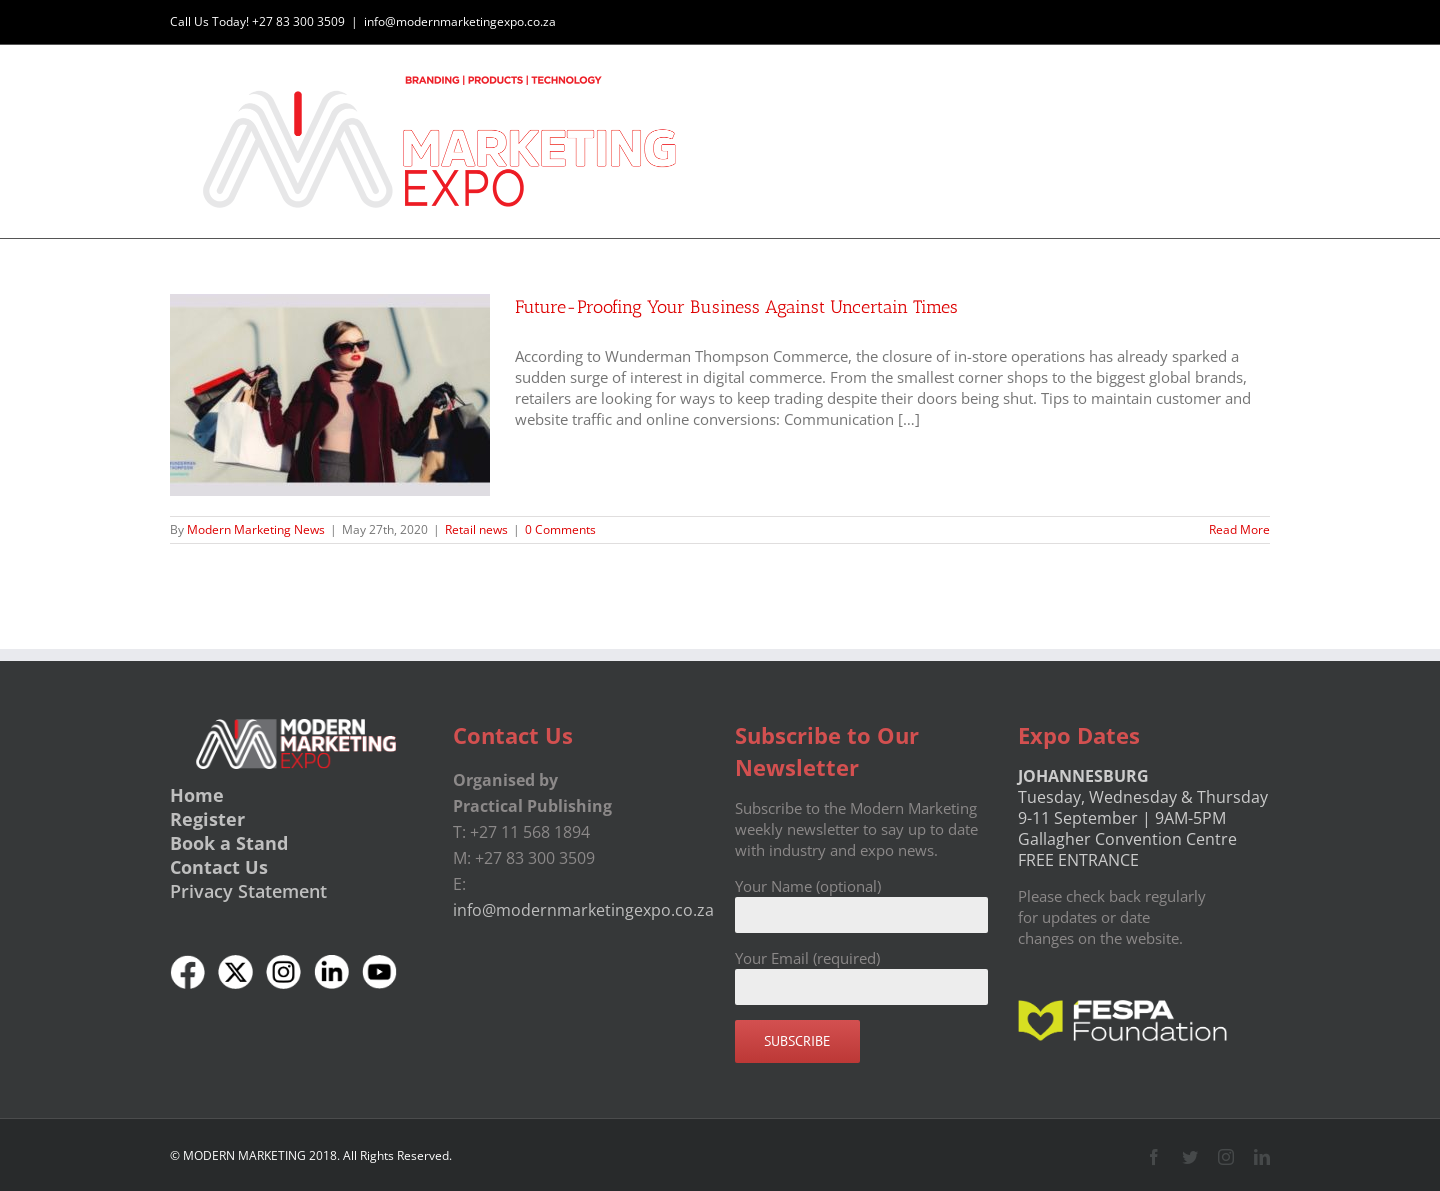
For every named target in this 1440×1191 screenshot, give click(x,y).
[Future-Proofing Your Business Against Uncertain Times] (330, 394)
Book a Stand (229, 842)
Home (197, 794)
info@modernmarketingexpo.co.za (460, 21)
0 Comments (560, 528)
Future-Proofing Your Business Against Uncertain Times (736, 306)
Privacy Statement (248, 890)
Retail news (476, 528)
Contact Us (219, 866)
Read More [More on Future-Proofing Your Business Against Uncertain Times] (1239, 528)
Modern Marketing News (256, 528)
